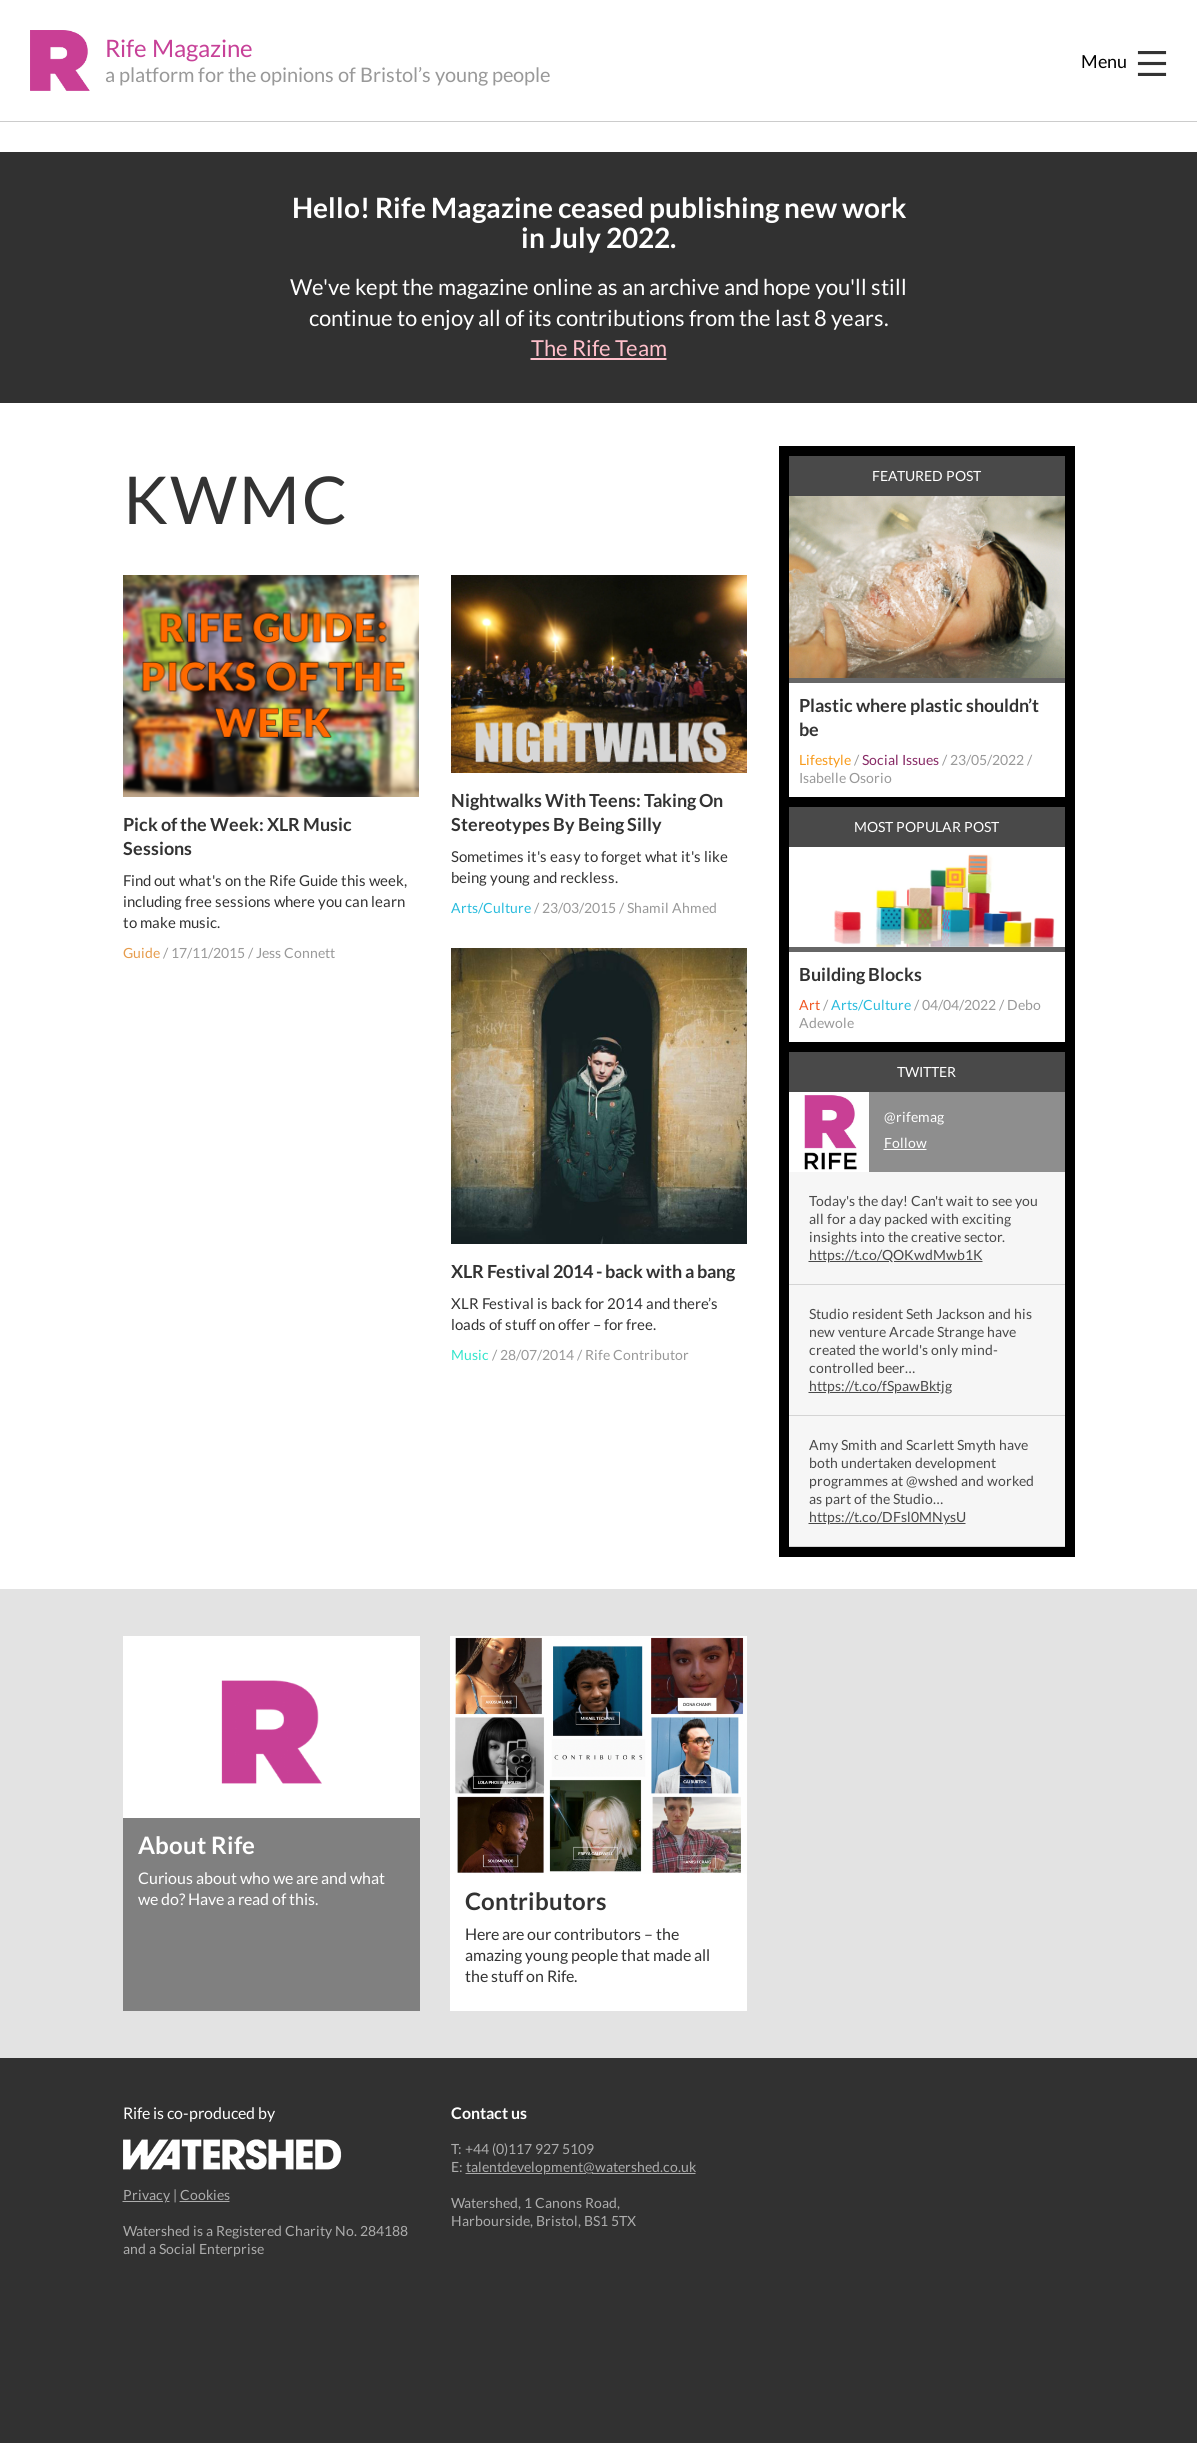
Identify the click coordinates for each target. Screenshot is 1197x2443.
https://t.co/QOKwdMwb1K (896, 1254)
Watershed (232, 2154)
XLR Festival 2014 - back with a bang (593, 1271)
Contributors (535, 1899)
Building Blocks (860, 974)
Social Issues (900, 759)
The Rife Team (599, 348)
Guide (141, 952)
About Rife (196, 1843)
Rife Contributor (637, 1354)
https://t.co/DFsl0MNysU (887, 1516)
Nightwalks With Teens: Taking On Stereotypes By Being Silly (587, 812)
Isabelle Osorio (845, 777)
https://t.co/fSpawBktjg (880, 1385)
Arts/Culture (491, 907)
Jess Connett (295, 952)
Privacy (146, 2194)
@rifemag (866, 1132)
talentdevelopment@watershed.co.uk (581, 2166)
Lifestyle (825, 759)
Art (809, 1004)
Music (470, 1354)
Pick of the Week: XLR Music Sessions (237, 836)
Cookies (205, 2194)
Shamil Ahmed (672, 907)
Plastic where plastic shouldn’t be (919, 717)
